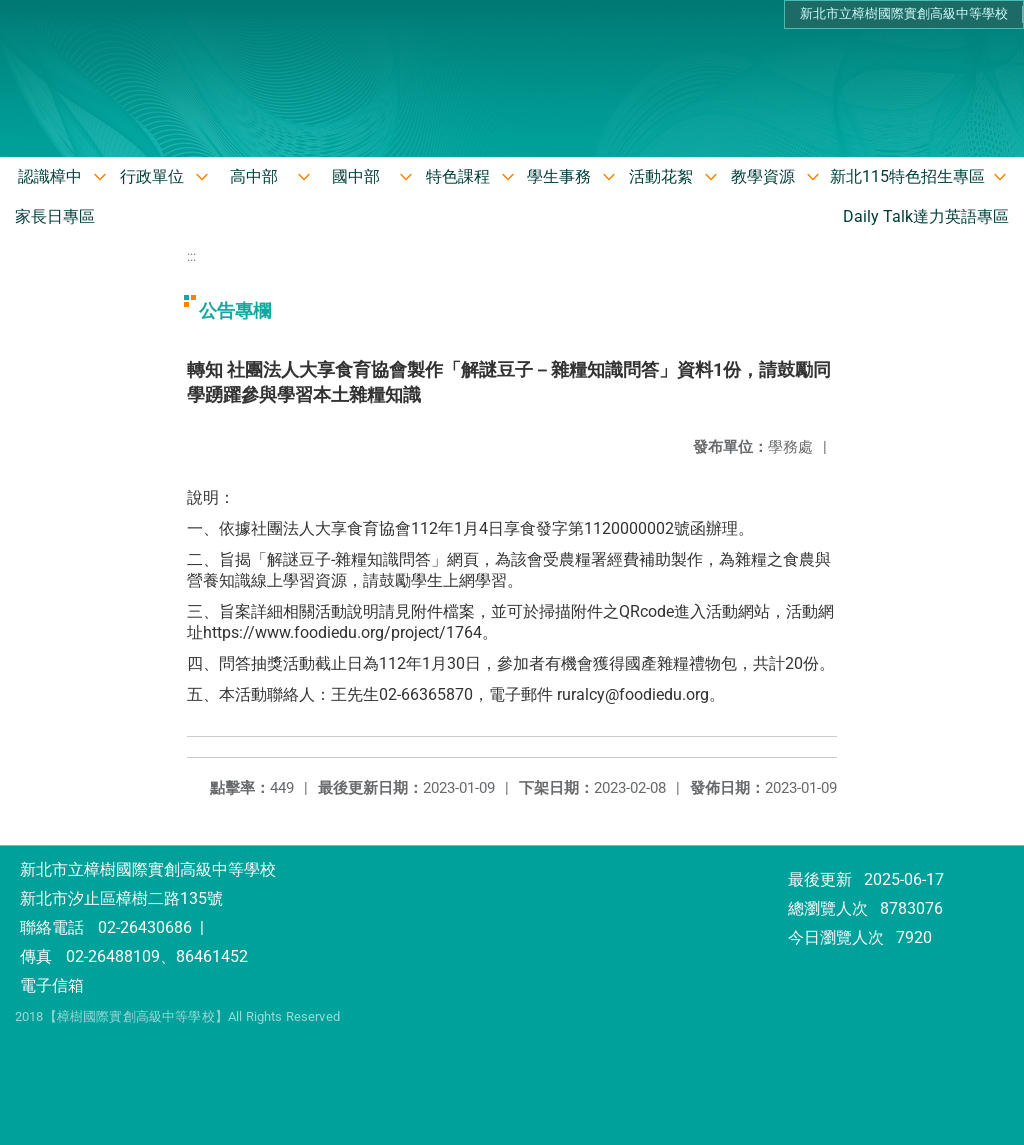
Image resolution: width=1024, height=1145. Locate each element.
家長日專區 (55, 216)
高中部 (254, 176)
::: (191, 256)
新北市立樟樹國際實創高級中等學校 (904, 13)
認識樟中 (50, 176)
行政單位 (152, 176)
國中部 (356, 176)
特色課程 (458, 176)
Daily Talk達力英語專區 (926, 216)
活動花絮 (661, 176)
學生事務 (559, 176)
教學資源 (763, 176)
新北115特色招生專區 (907, 176)
